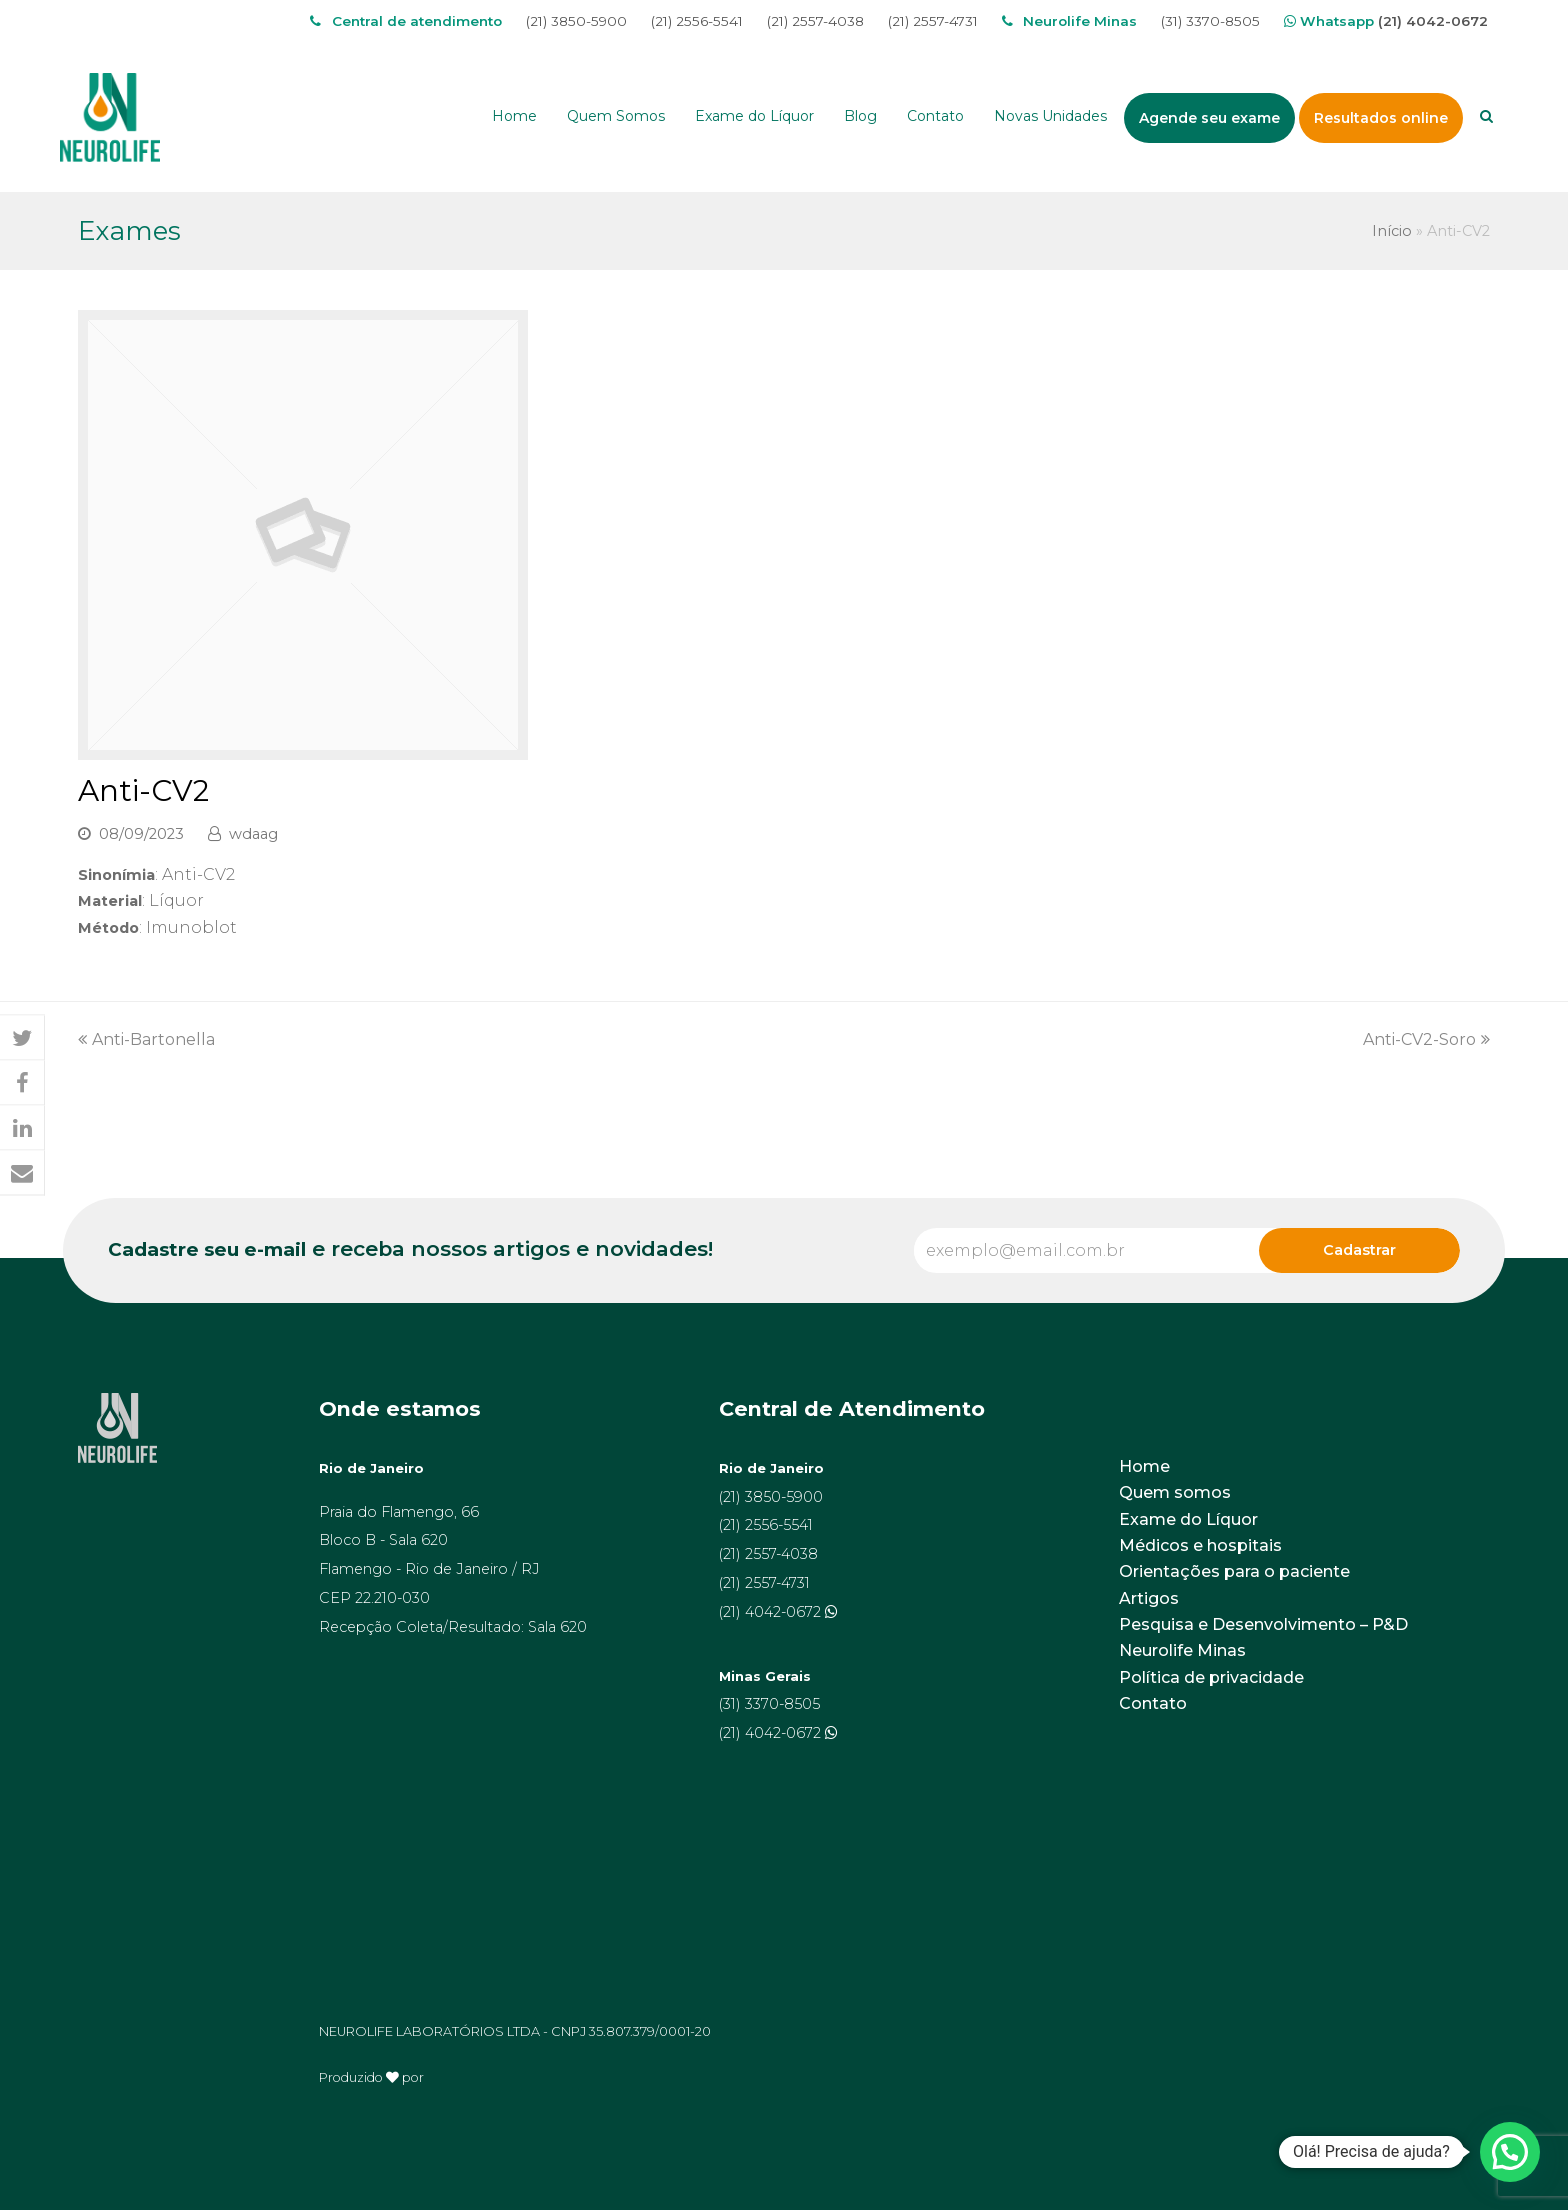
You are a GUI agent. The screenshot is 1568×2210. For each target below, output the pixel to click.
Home (1144, 1466)
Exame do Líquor (1188, 1519)
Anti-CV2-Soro (1426, 1039)
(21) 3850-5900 (576, 21)
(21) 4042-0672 (1433, 21)
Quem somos (1175, 1492)
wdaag (253, 834)
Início (1392, 231)
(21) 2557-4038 (815, 21)
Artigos (1149, 1598)
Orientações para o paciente (1234, 1571)
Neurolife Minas (1182, 1650)
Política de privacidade (1211, 1677)
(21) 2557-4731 (933, 21)
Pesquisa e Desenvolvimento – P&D (1263, 1624)
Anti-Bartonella (146, 1039)
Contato (1153, 1703)
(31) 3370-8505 (1210, 21)
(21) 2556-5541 (697, 21)
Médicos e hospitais (1200, 1545)
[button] (22, 1038)
